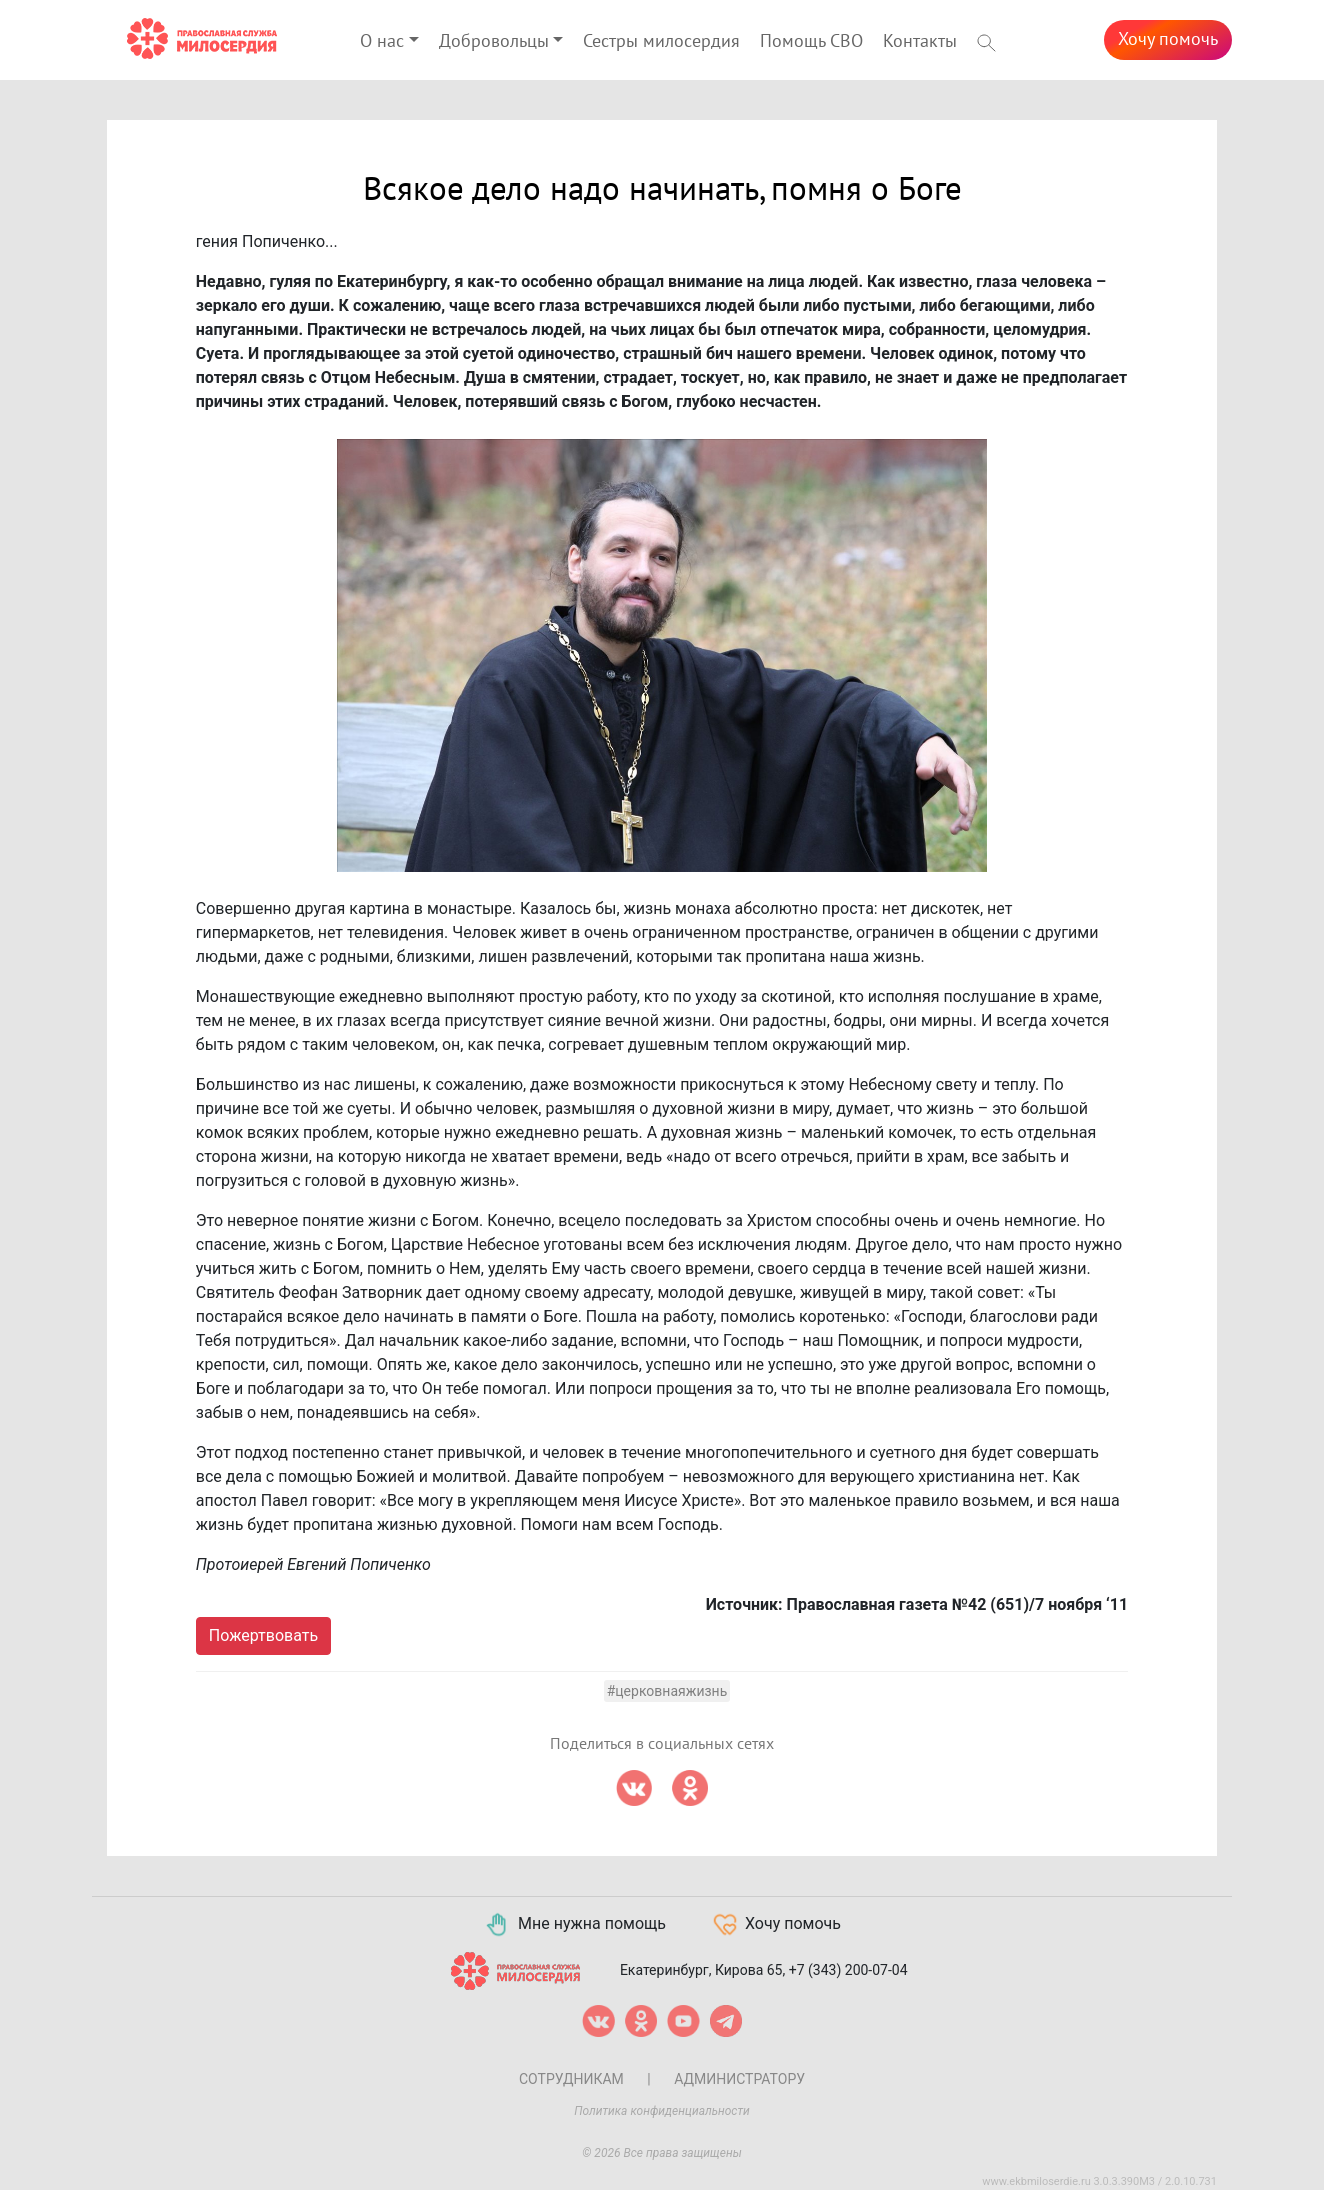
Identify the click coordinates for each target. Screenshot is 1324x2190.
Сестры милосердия (661, 41)
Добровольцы (494, 41)
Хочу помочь (1168, 39)
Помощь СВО (811, 41)
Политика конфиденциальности (662, 2111)
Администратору (739, 2079)
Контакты (920, 41)
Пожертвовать (263, 1635)
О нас (382, 41)
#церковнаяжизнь (667, 1691)
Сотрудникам (571, 2079)
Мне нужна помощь (574, 1925)
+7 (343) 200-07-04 (848, 1969)
